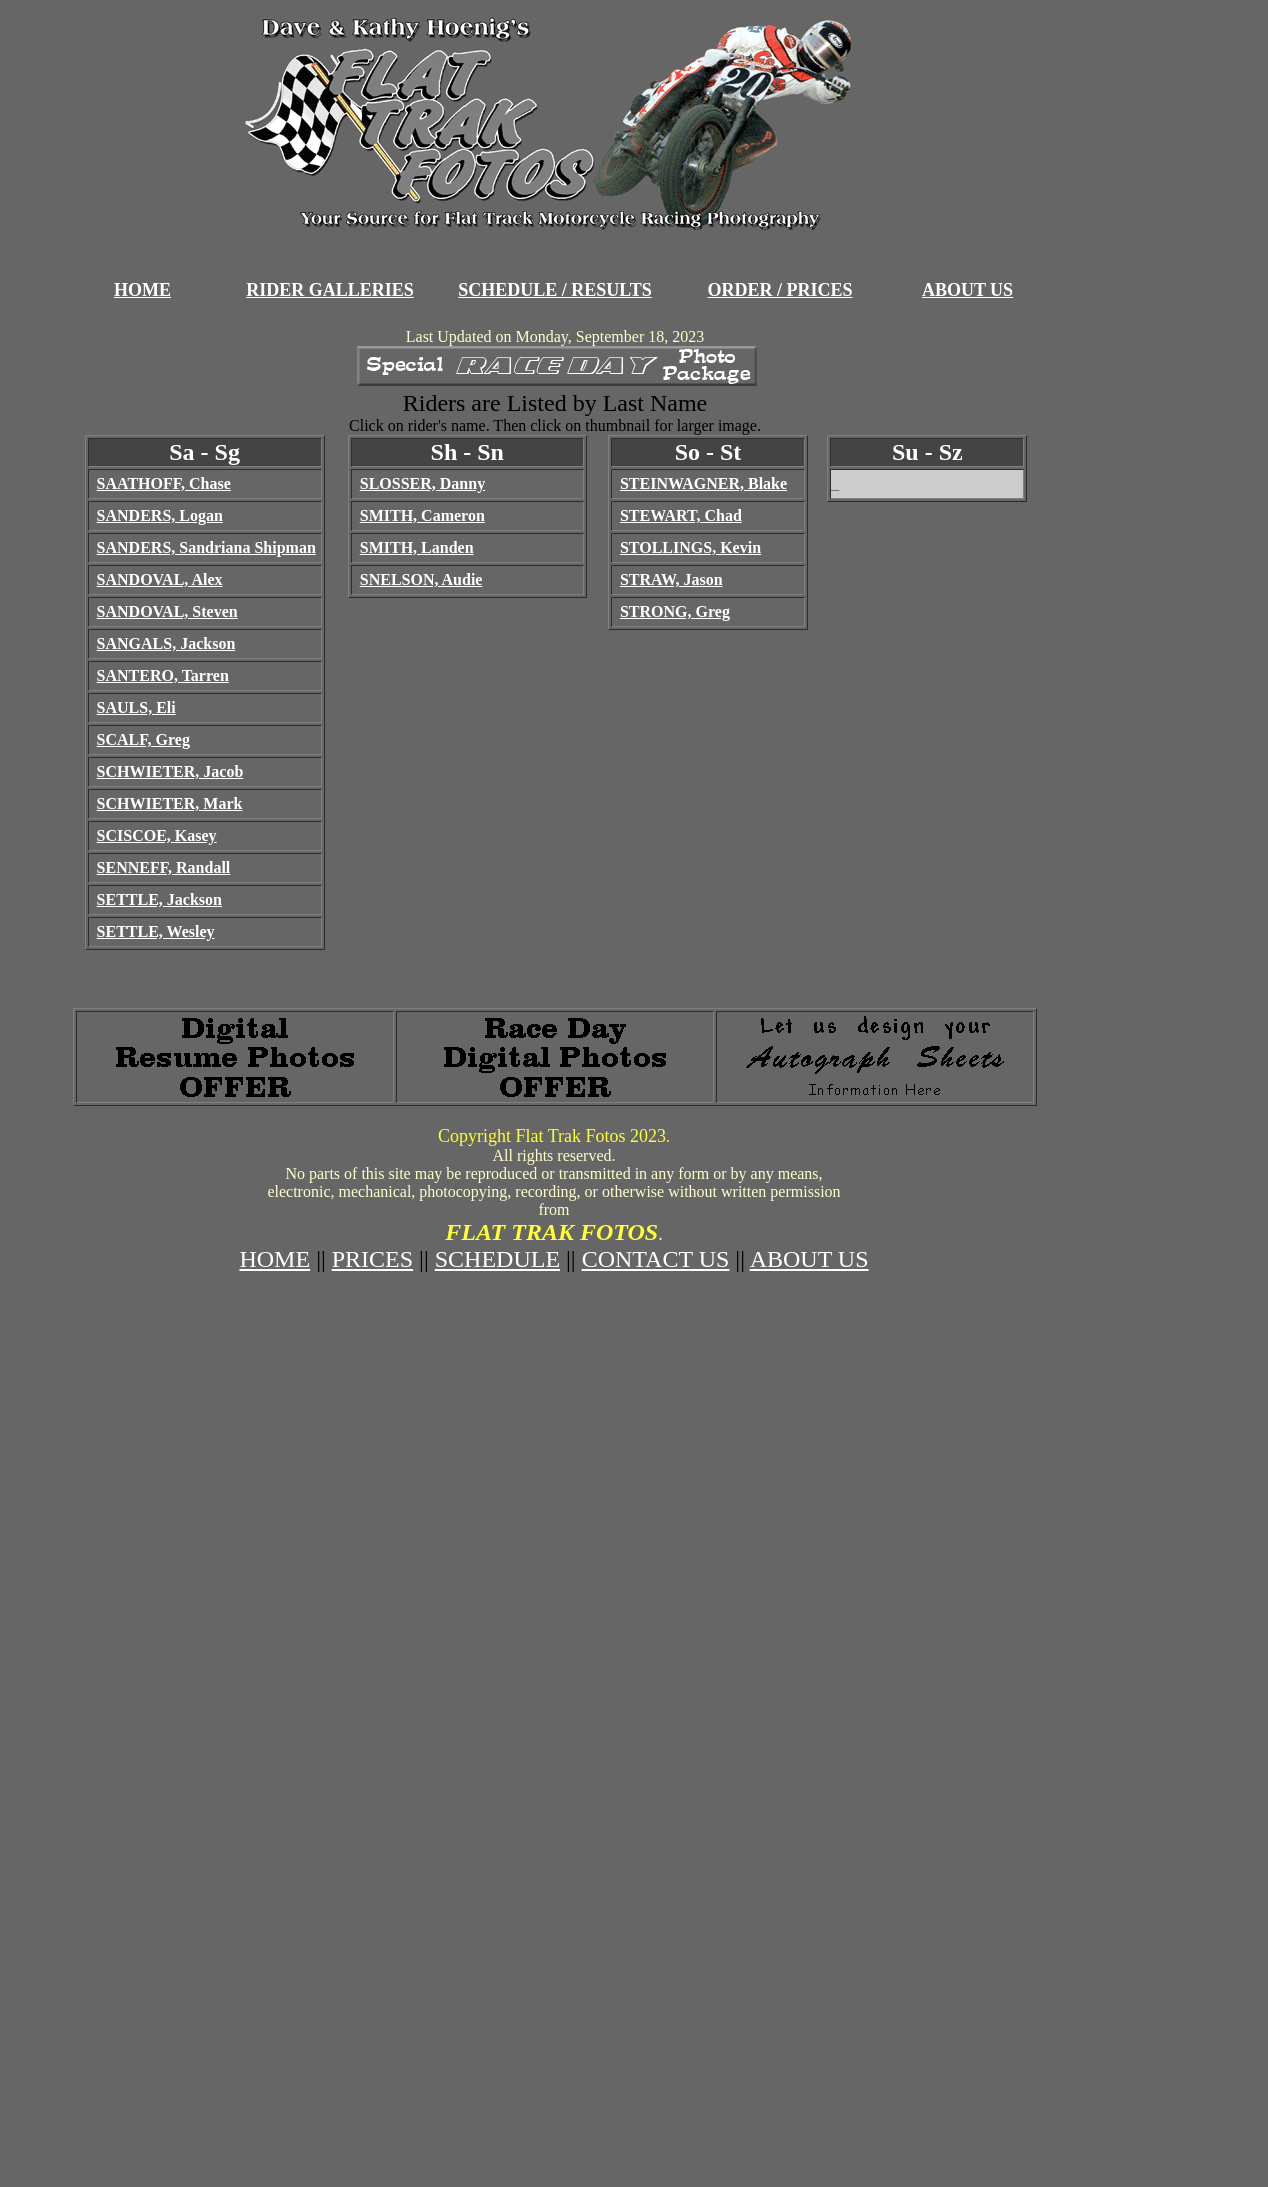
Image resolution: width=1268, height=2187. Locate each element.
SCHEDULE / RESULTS (554, 290)
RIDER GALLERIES (330, 290)
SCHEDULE (497, 1259)
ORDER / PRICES (779, 290)
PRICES (372, 1259)
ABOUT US (967, 290)
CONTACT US (656, 1259)
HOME (142, 290)
